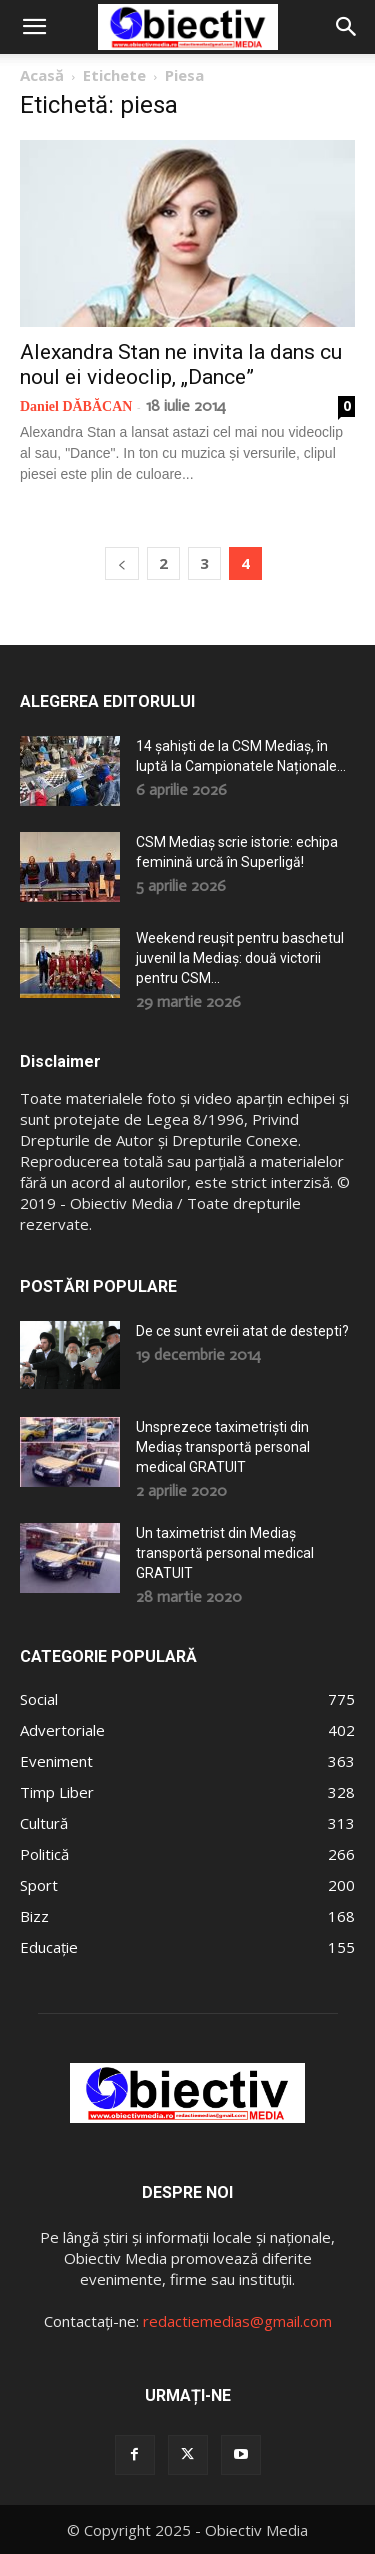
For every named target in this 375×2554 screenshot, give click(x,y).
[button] (34, 27)
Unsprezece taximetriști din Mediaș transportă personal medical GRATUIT (223, 1447)
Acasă (42, 75)
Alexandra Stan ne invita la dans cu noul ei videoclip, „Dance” (181, 364)
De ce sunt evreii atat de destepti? (242, 1331)
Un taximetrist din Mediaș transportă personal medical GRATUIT (225, 1553)
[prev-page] (122, 563)
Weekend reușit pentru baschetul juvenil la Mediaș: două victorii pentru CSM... (240, 958)
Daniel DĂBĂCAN (76, 406)
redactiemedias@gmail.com (237, 2321)
